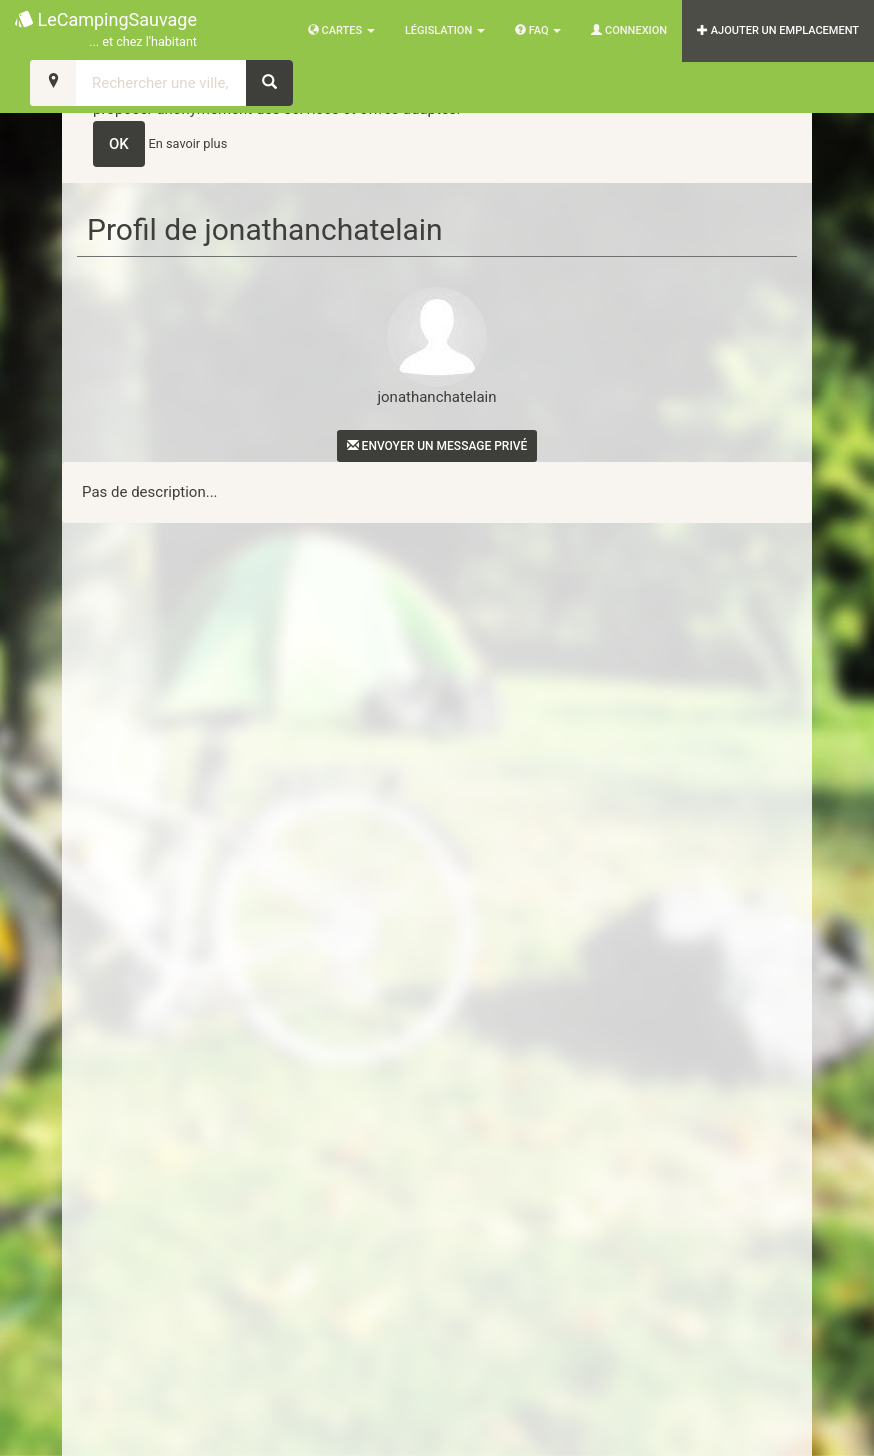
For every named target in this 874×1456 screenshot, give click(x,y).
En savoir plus (188, 143)
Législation (445, 30)
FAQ (538, 30)
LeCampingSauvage (106, 30)
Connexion (629, 30)
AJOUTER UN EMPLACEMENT (778, 30)
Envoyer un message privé (437, 446)
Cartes (341, 30)
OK (119, 144)
